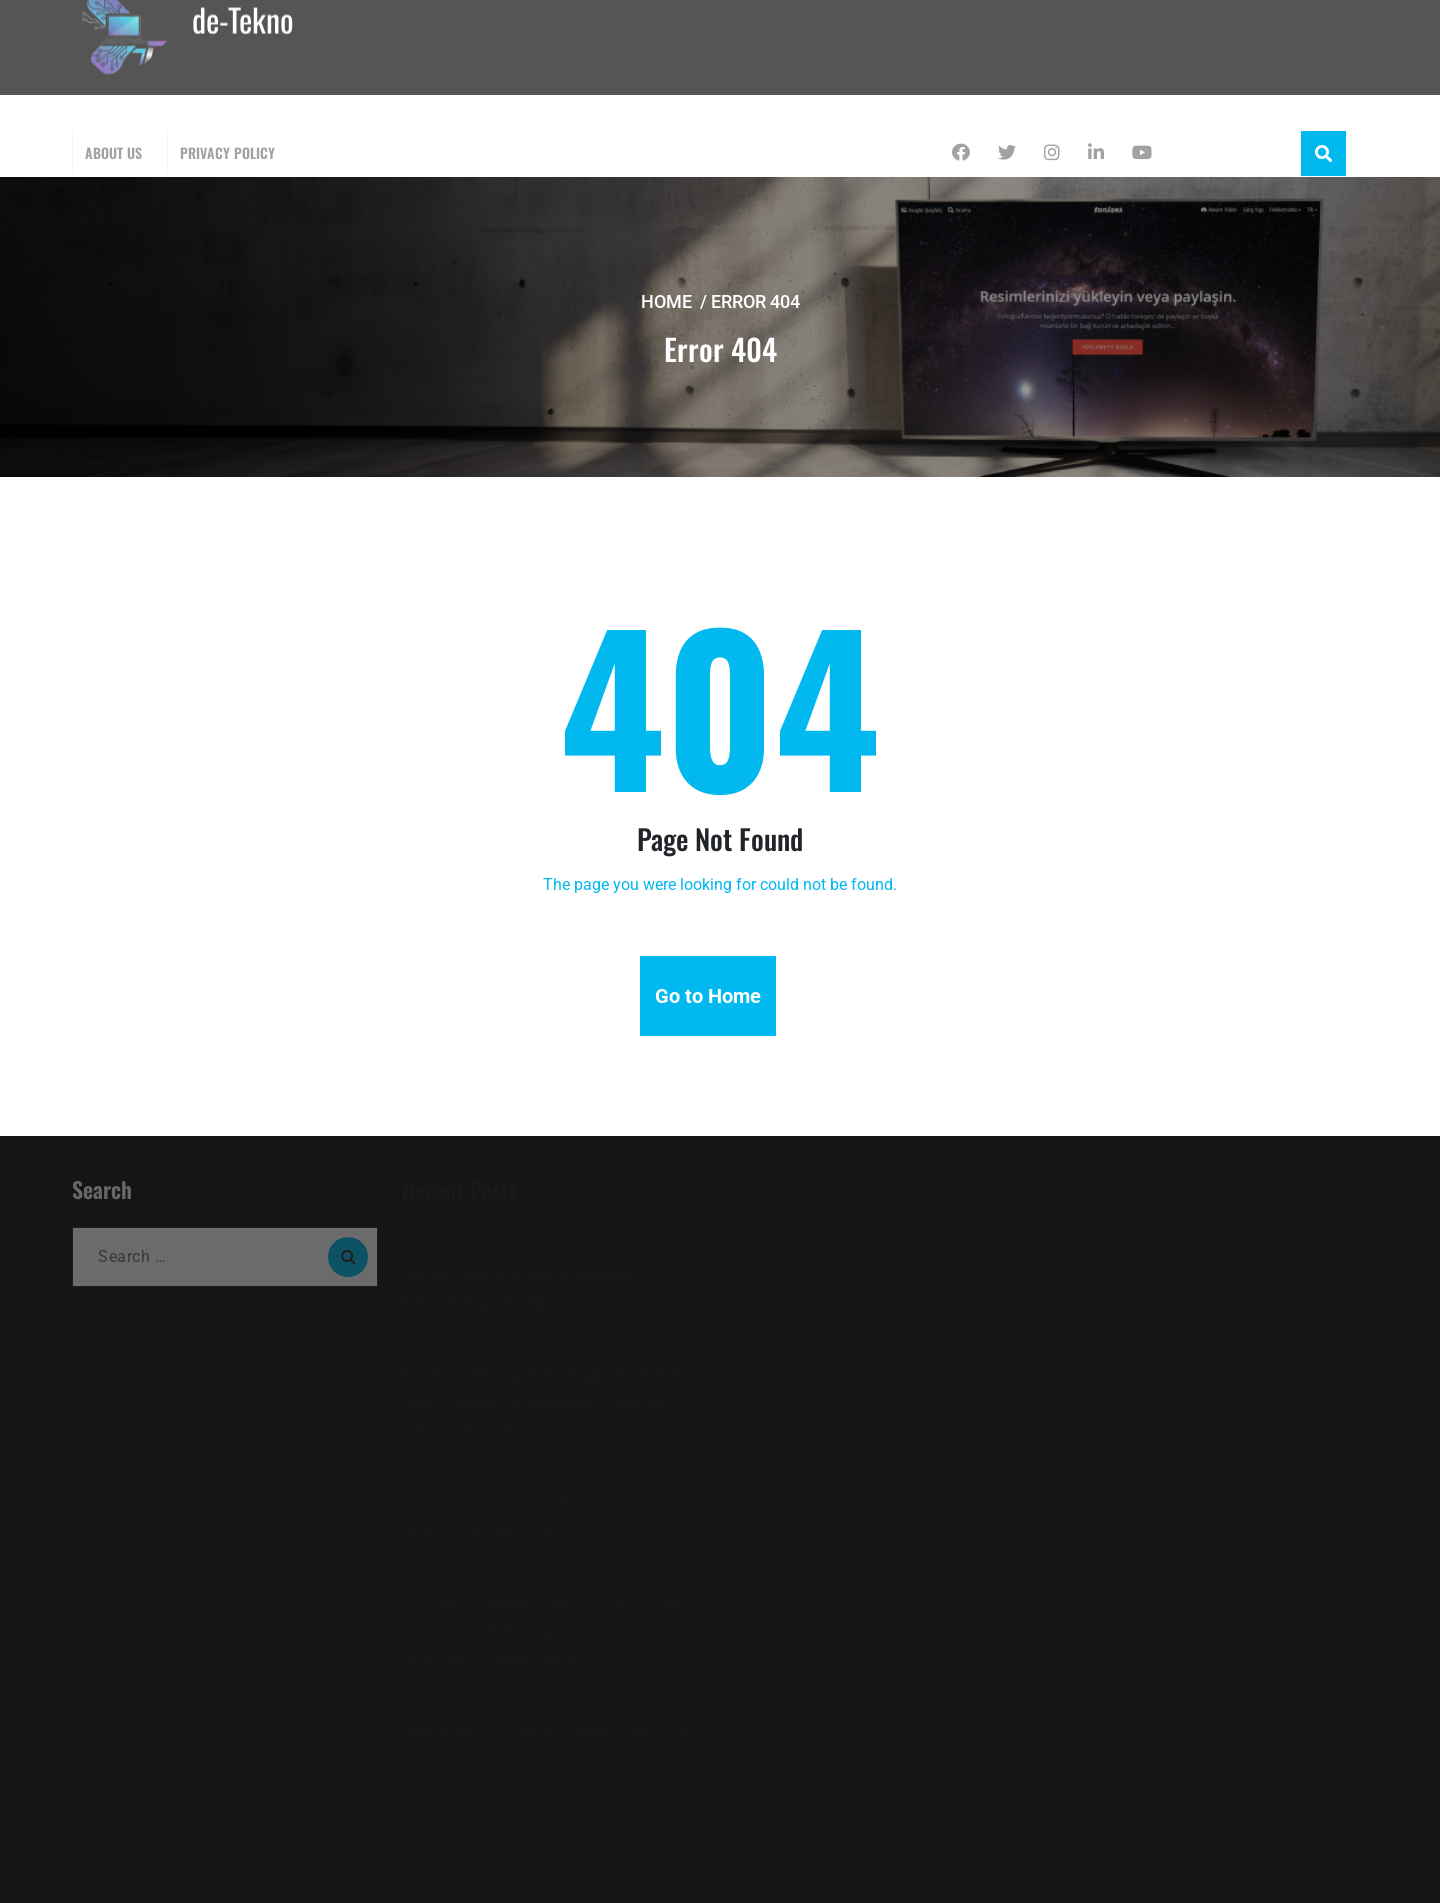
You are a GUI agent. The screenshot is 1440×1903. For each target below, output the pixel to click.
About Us (113, 152)
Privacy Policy (227, 152)
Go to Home (708, 996)
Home (666, 301)
